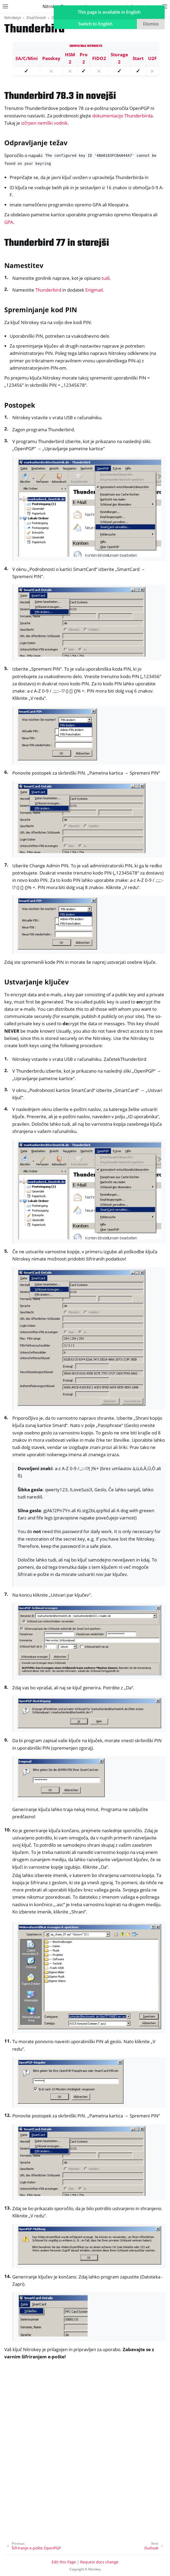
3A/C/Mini (26, 58)
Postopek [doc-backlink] (19, 405)
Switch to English (95, 24)
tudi (106, 278)
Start (138, 58)
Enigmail (94, 290)
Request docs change (99, 2561)
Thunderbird (48, 290)
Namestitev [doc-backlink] (23, 265)
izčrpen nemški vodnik (44, 123)
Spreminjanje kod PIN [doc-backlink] (40, 309)
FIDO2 (99, 58)
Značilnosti (36, 17)
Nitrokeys (12, 17)
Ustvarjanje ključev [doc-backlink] (36, 981)
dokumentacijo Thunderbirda (122, 116)
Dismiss (151, 24)
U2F (152, 58)
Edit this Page (64, 2561)
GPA (8, 222)
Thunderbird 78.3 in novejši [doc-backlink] (60, 96)
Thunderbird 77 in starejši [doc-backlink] (56, 243)
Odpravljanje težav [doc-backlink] (35, 142)
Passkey (51, 58)
